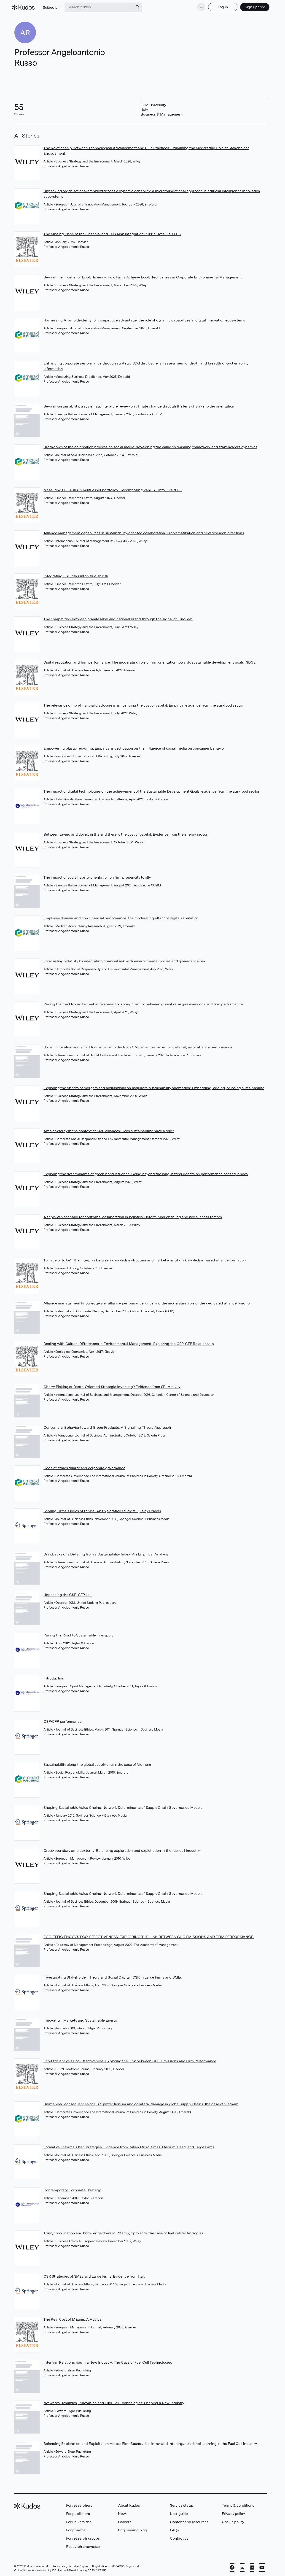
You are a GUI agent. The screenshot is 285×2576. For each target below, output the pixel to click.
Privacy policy (233, 2512)
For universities (78, 2520)
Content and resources (189, 2520)
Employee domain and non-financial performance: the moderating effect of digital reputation (121, 917)
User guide (179, 2512)
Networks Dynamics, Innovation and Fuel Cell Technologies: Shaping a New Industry (113, 2401)
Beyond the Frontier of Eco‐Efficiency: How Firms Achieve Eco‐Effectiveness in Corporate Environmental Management (142, 276)
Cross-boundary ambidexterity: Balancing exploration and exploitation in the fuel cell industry (121, 1849)
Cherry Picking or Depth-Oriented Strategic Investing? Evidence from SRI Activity (111, 1385)
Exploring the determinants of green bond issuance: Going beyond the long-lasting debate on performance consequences (145, 1172)
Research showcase (83, 2545)
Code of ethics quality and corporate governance (84, 1466)
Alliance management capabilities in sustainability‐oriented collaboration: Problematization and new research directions (143, 531)
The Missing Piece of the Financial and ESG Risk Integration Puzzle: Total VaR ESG (112, 232)
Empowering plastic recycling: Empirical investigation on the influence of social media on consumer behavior (134, 747)
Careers (124, 2520)
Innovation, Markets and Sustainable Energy (80, 2019)
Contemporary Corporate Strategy (72, 2189)
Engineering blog (132, 2529)
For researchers (79, 2504)
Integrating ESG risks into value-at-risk (75, 574)
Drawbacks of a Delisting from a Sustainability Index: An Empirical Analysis (105, 1552)
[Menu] (199, 6)
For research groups (82, 2537)
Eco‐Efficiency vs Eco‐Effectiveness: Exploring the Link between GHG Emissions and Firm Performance (129, 2059)
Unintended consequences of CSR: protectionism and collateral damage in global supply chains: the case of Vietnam (140, 2103)
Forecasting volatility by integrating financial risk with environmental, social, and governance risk (124, 960)
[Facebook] (232, 2566)
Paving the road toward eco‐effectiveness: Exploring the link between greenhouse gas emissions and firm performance (143, 1003)
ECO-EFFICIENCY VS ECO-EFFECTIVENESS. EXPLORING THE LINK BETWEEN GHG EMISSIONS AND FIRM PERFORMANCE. (148, 1935)
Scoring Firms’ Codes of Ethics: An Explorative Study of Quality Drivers (102, 1509)
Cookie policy (233, 2520)
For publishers (78, 2512)
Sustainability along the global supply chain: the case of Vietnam (97, 1763)
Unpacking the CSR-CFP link (67, 1593)
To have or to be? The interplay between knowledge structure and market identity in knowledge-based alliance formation (144, 1258)
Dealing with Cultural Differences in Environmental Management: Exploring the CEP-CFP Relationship (128, 1342)
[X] (242, 2566)
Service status (182, 2504)
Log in (220, 6)
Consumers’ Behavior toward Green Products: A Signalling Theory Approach (107, 1426)
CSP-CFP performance (62, 1720)
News (122, 2512)
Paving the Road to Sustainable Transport (78, 1634)
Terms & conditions (238, 2504)
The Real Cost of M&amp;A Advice (72, 2318)
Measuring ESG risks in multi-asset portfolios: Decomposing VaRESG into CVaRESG (112, 488)
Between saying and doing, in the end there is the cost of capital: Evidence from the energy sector (125, 833)
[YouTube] (262, 2566)
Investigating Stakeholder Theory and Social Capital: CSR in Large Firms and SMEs (112, 1976)
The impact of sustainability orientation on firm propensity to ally (97, 876)
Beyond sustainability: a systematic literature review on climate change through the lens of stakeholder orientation (138, 405)
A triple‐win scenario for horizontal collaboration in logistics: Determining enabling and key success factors (132, 1215)
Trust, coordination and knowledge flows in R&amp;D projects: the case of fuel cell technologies (123, 2232)
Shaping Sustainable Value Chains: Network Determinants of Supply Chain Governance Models (122, 1806)
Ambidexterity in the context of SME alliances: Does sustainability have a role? (108, 1129)
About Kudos (129, 2504)
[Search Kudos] (101, 6)
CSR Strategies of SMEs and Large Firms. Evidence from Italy (94, 2275)
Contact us (179, 2537)
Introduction (53, 1677)
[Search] (139, 6)
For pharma (75, 2529)
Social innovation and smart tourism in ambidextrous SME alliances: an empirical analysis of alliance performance (137, 1046)
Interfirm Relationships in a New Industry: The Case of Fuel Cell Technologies (107, 2361)
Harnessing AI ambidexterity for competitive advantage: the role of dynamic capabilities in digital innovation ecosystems (144, 319)
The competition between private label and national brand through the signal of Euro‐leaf (118, 618)
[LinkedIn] (252, 2566)
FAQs (174, 2529)
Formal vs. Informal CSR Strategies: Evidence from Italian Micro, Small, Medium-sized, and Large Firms (128, 2146)
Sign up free (252, 6)
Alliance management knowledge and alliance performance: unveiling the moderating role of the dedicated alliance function (147, 1302)
